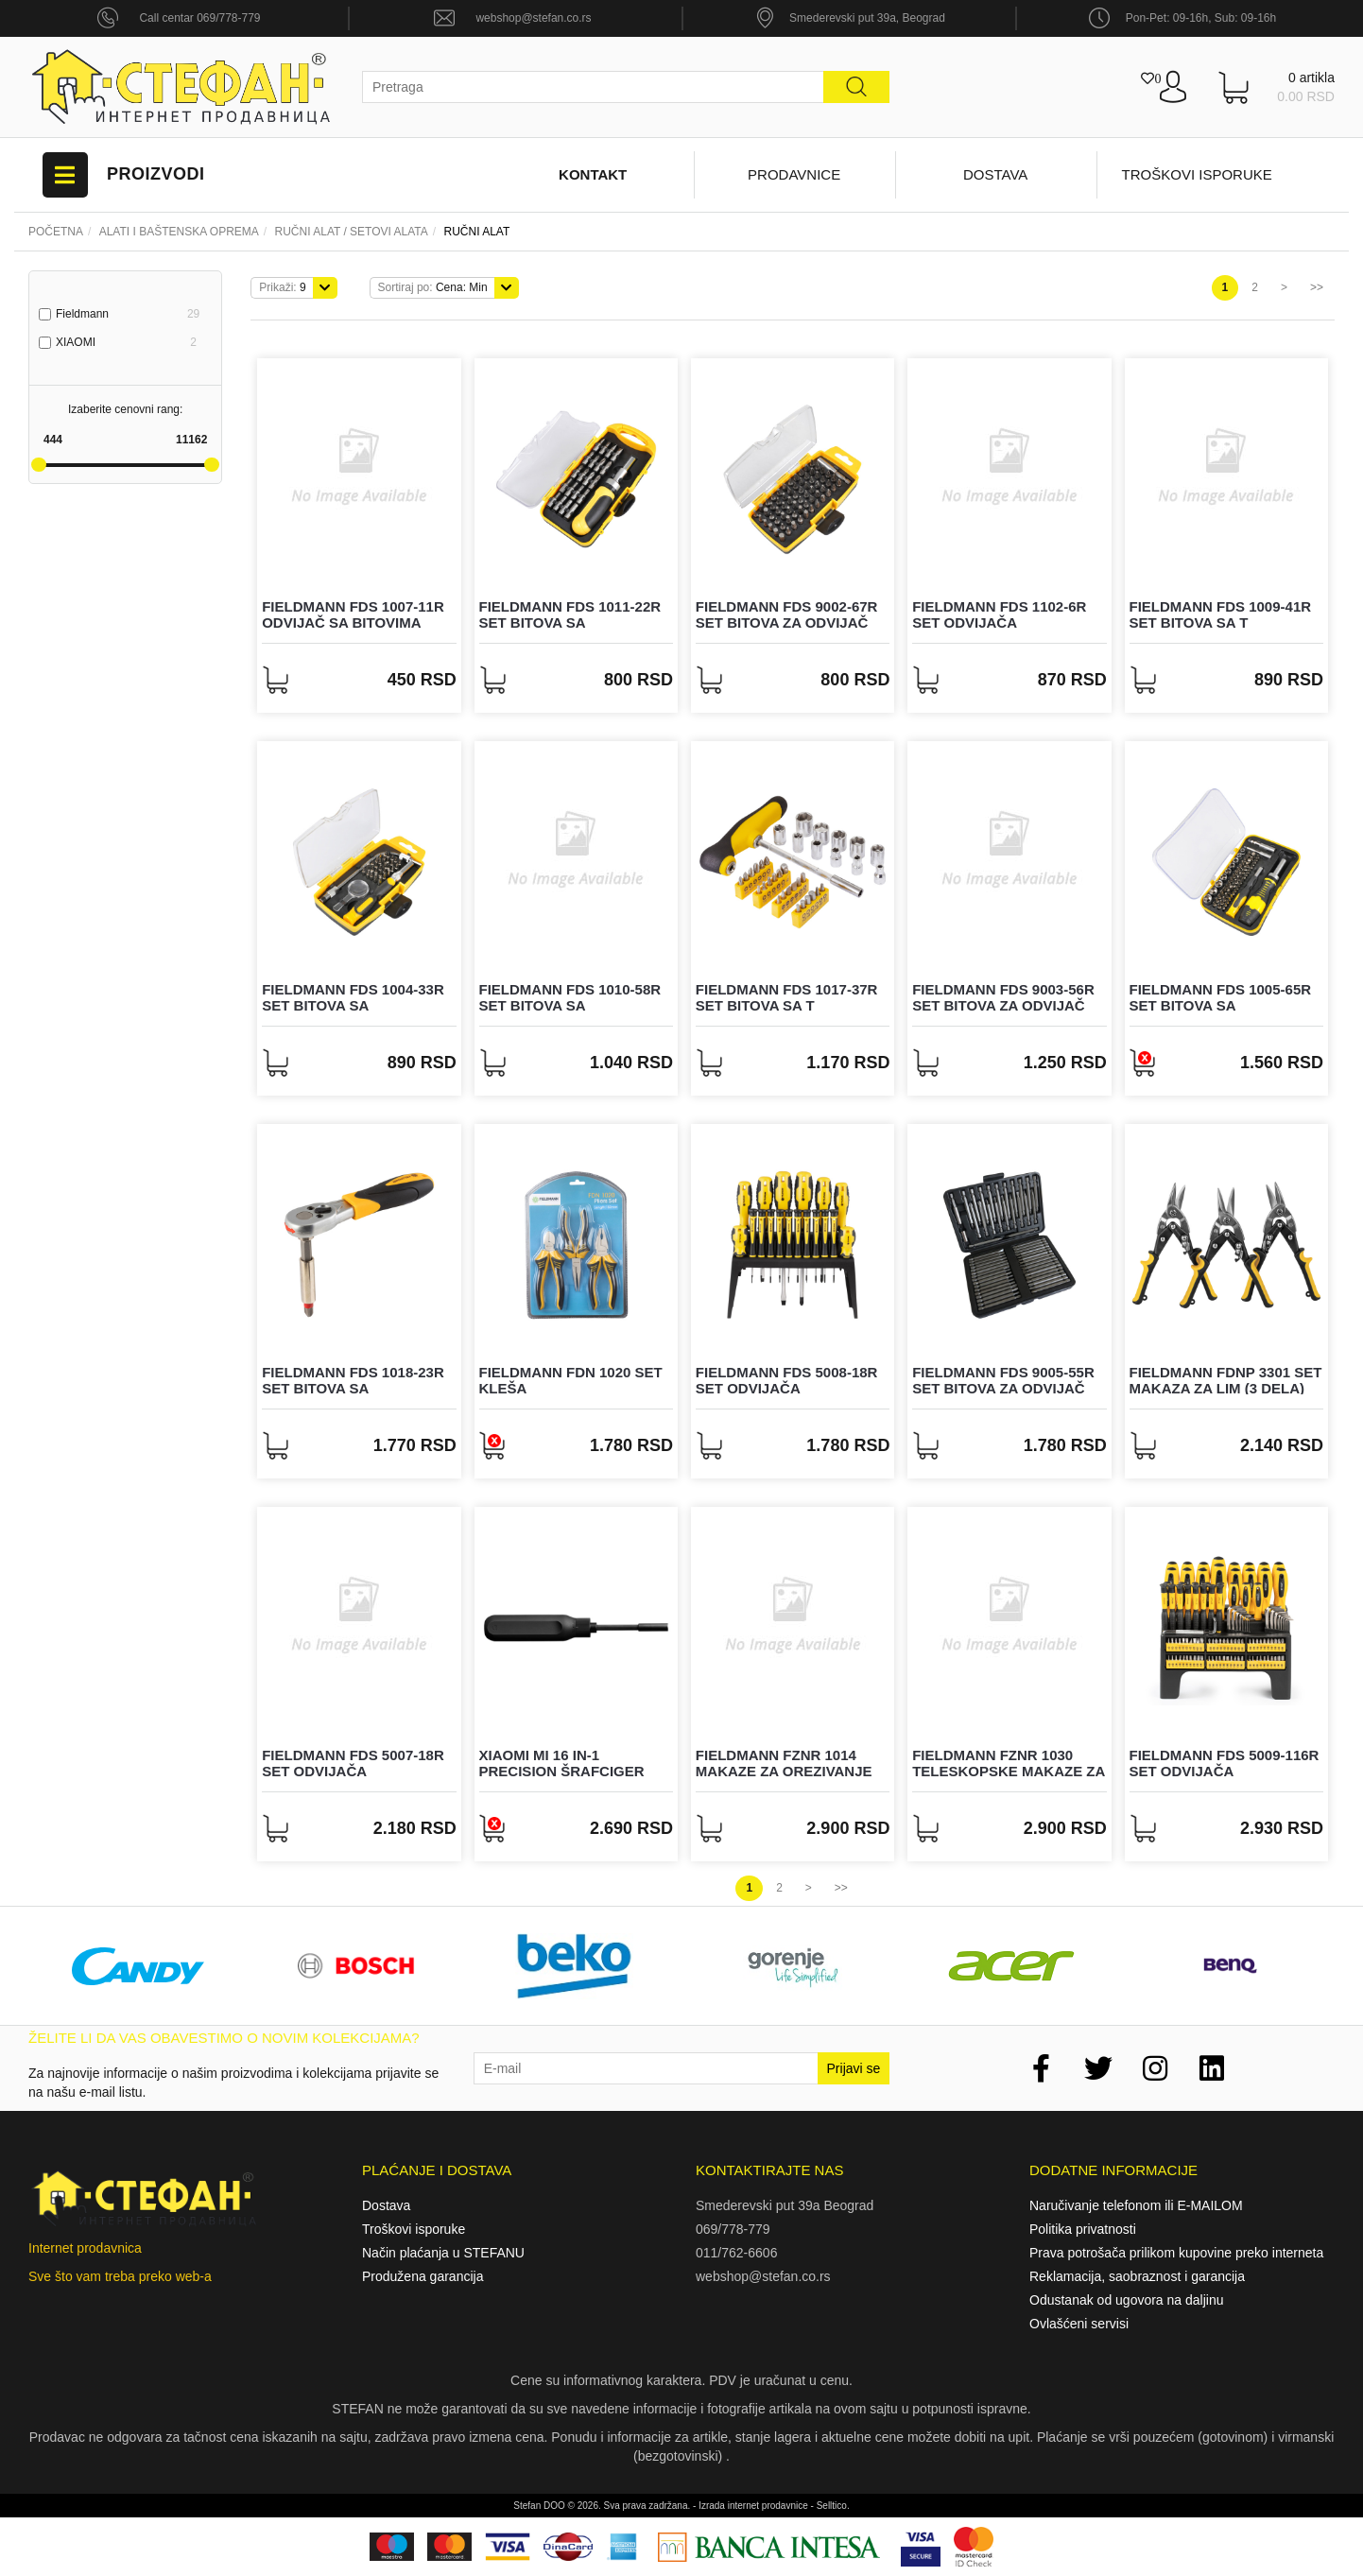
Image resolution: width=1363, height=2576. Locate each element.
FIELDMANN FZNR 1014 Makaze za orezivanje (784, 1763)
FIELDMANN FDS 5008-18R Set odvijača (787, 1380)
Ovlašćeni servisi (1079, 2323)
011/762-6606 (736, 2252)
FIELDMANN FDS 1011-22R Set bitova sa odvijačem (570, 622)
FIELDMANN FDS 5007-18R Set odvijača (353, 1763)
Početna (55, 231)
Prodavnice (794, 174)
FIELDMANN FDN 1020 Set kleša (571, 1380)
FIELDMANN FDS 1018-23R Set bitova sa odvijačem (353, 1387)
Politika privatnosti (1082, 2229)
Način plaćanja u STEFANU (443, 2252)
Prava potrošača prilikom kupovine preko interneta (1176, 2252)
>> (1316, 287)
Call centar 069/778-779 (199, 18)
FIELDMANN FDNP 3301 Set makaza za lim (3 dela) (1226, 1380)
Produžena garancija (422, 2276)
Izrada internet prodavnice (753, 2505)
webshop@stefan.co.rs (533, 18)
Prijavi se (854, 2068)
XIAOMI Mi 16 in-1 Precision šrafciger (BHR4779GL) (562, 1770)
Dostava (995, 174)
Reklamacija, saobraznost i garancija (1137, 2276)
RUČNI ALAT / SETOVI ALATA (351, 231)
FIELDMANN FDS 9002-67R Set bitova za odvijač (787, 614)
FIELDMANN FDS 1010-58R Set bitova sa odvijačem (570, 1005)
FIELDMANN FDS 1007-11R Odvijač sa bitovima (353, 614)
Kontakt (593, 174)
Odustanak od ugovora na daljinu (1126, 2300)
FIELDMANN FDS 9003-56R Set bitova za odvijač (1003, 997)
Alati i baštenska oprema (179, 231)
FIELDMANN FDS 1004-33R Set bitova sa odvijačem (353, 1005)
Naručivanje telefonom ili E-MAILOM (1136, 2205)
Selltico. (833, 2505)
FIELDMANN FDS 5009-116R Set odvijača (1225, 1763)
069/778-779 (733, 2229)
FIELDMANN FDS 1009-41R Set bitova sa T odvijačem (1221, 622)
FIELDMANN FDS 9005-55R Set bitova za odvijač (1003, 1380)
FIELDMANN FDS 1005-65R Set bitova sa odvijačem (1221, 1005)
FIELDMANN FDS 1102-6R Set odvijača (999, 614)
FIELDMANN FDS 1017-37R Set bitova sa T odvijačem (787, 1005)
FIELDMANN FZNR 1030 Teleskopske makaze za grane (1008, 1770)
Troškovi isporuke (1197, 174)
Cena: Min (433, 287)
